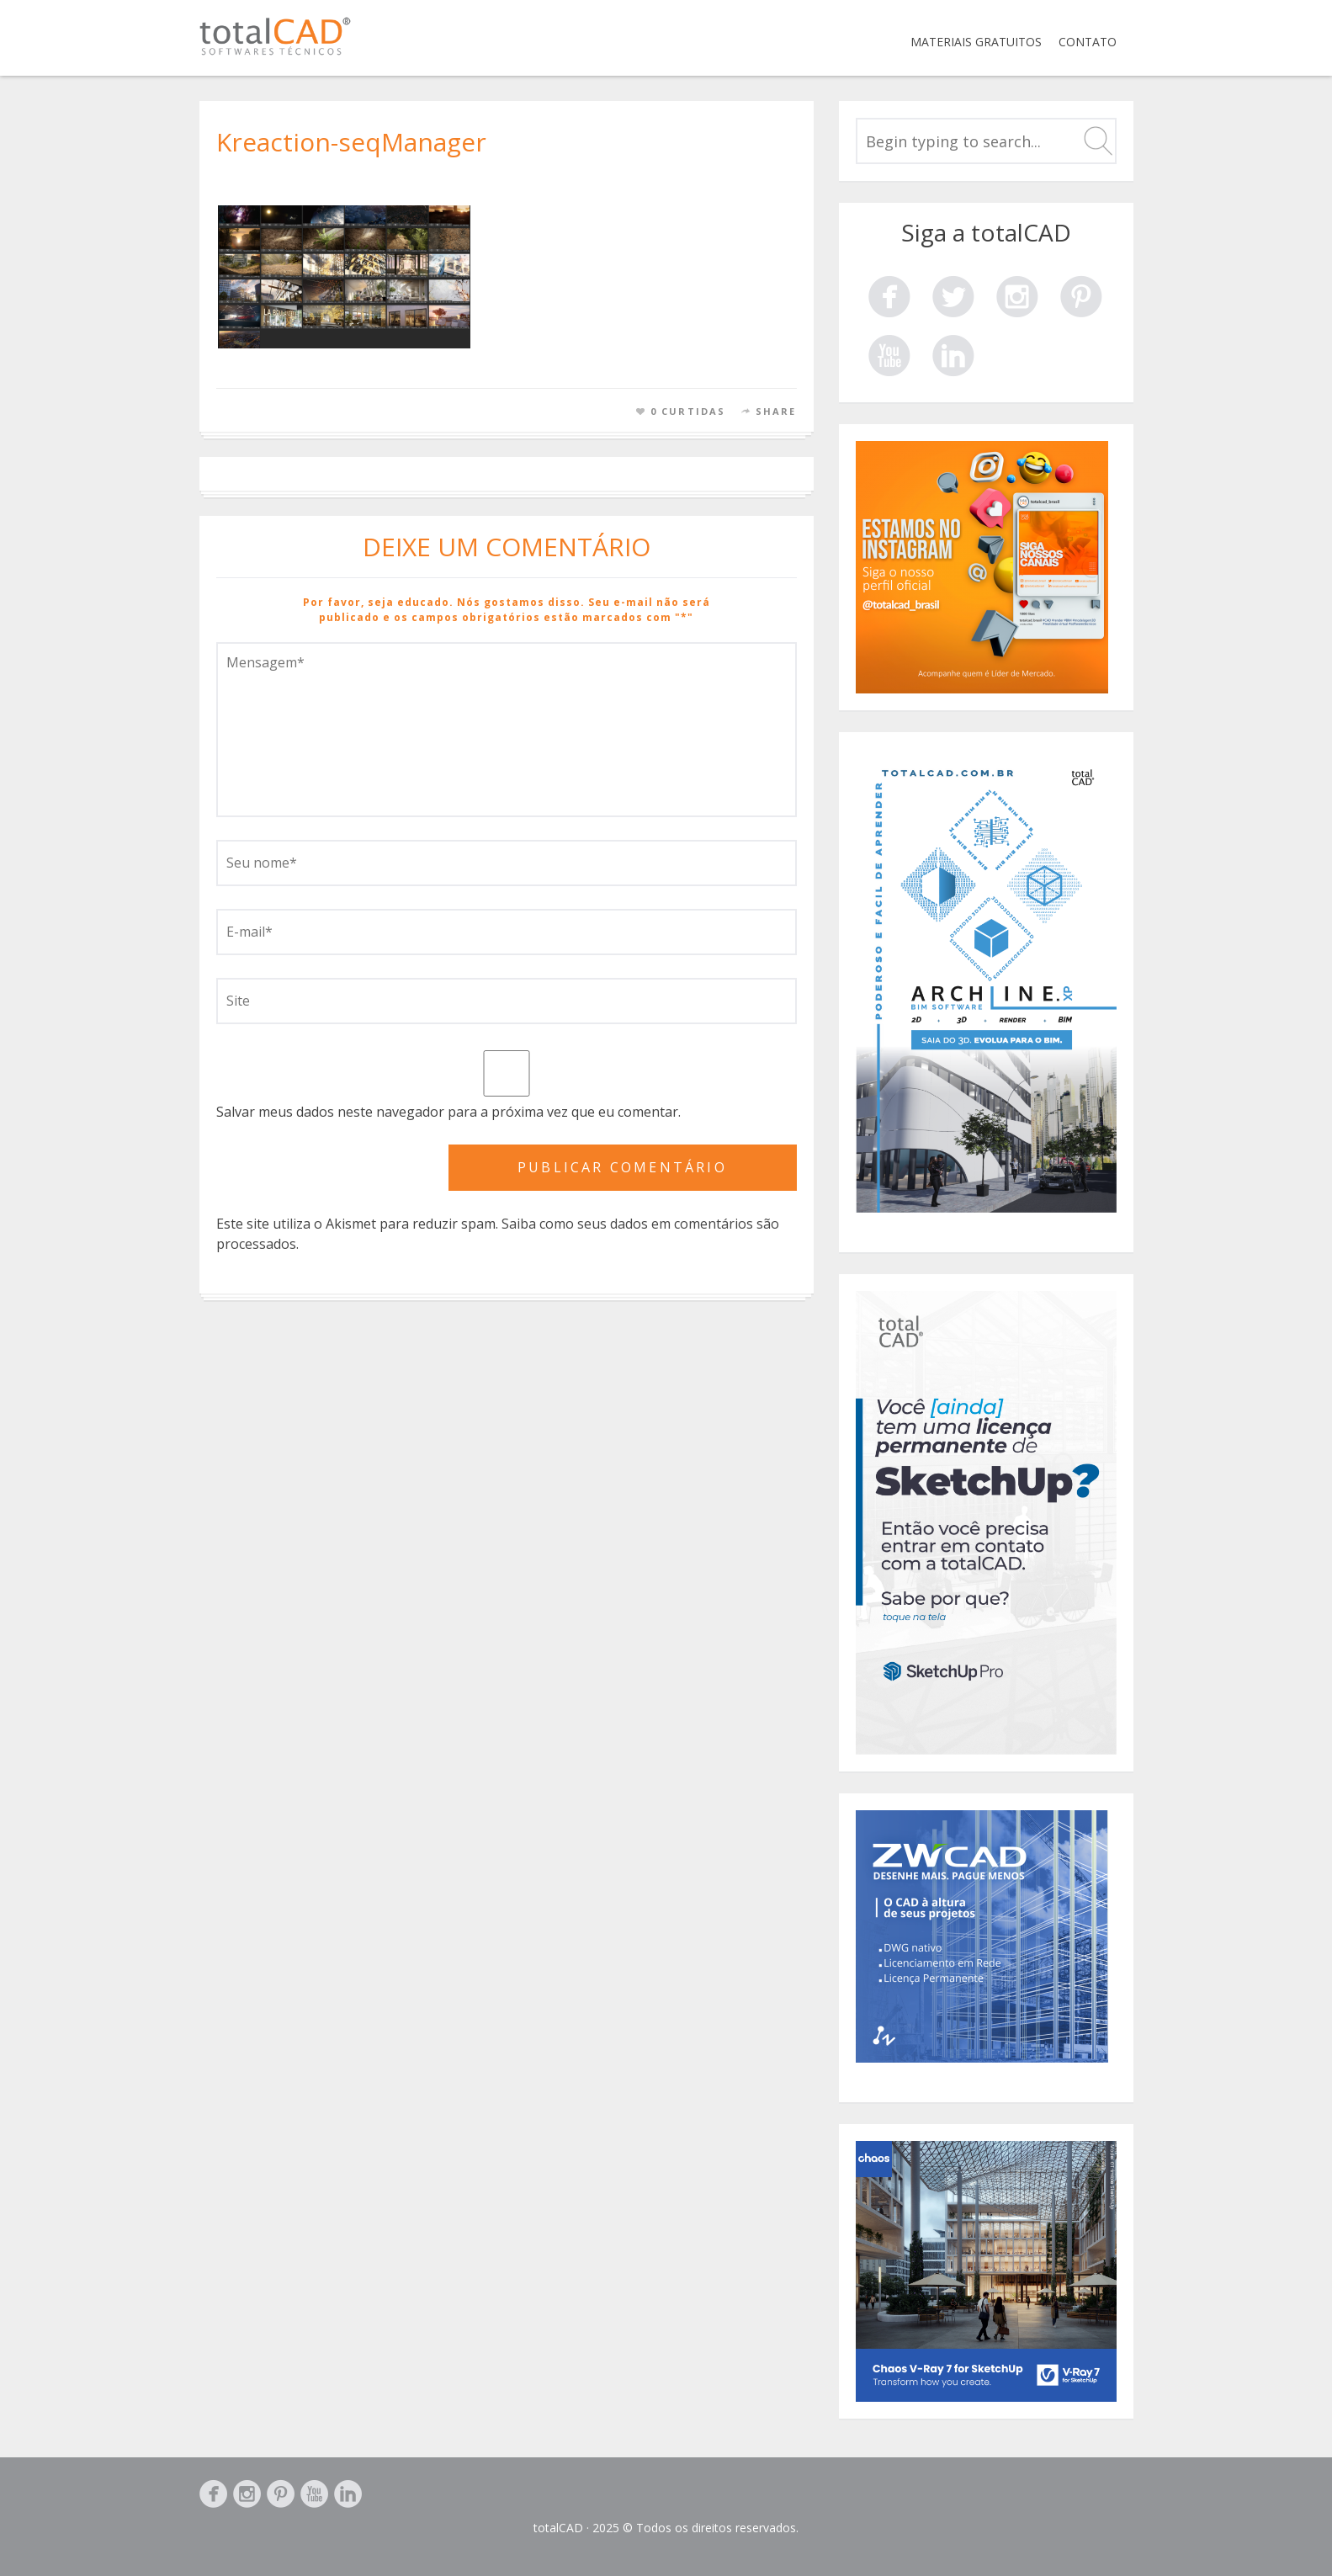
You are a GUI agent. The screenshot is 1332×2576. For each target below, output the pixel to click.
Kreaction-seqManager (351, 142)
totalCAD (558, 2528)
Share (776, 411)
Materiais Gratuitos (976, 42)
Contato (1088, 42)
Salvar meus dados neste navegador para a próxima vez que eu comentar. (448, 1111)
